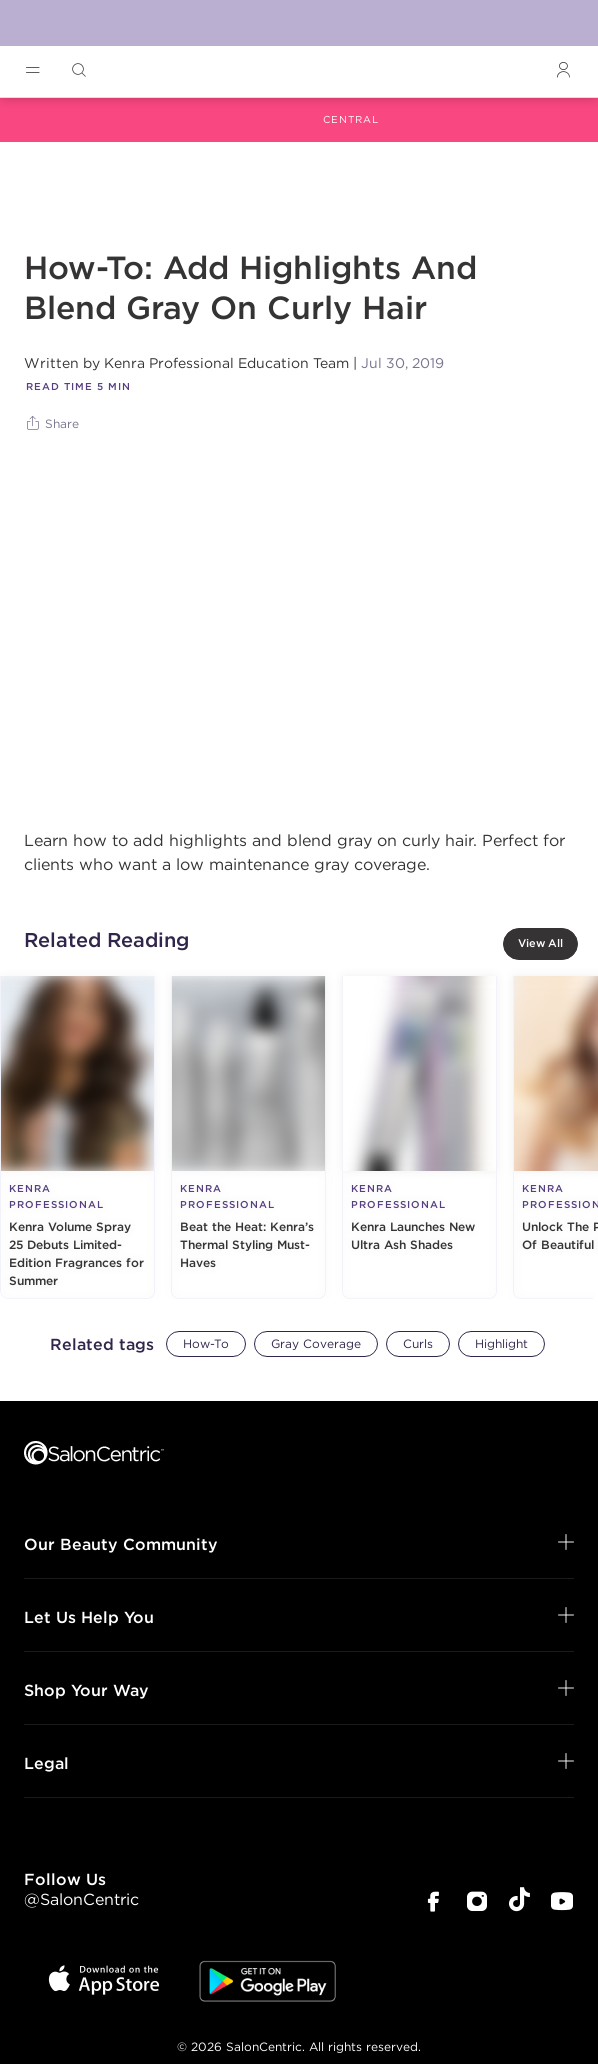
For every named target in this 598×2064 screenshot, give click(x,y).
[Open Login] (563, 70)
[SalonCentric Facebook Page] (433, 1903)
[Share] (54, 424)
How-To (206, 1343)
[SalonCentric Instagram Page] (477, 1903)
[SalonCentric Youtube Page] (562, 1903)
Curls (418, 1343)
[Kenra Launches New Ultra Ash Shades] (419, 1137)
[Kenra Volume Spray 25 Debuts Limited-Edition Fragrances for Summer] (77, 1137)
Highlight (501, 1343)
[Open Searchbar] (79, 70)
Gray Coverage (316, 1343)
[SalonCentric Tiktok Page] (519, 1902)
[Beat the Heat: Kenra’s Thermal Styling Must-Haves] (248, 1137)
